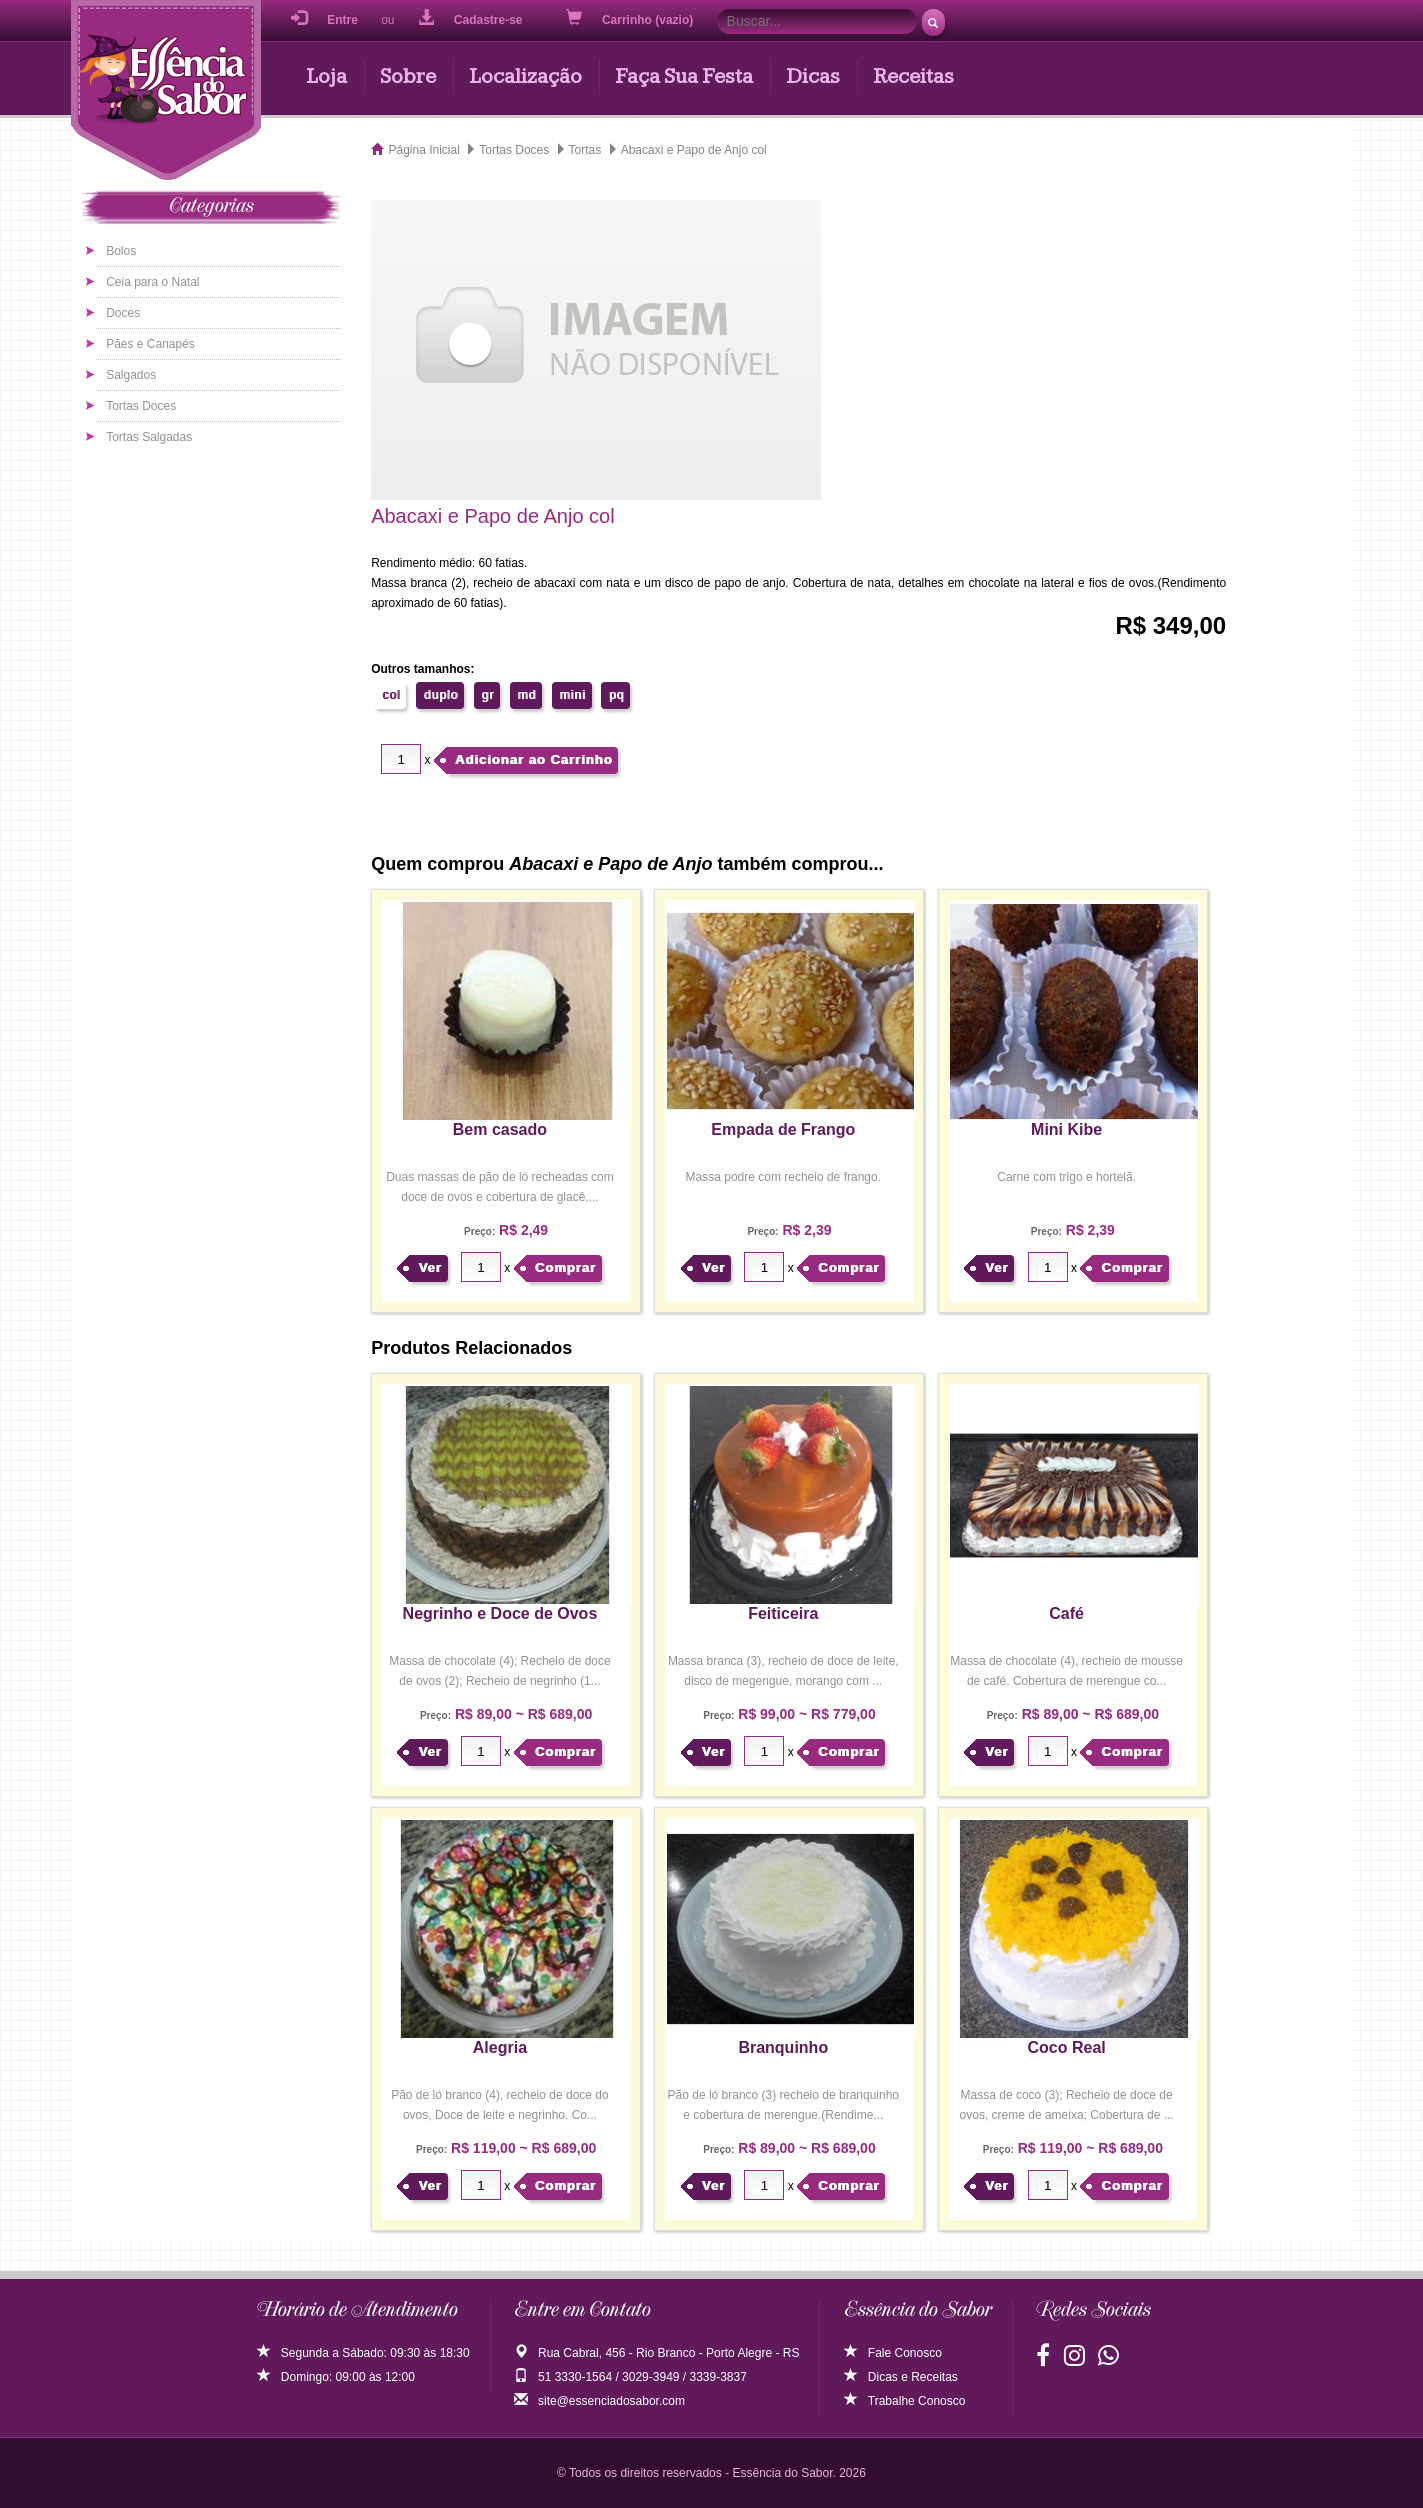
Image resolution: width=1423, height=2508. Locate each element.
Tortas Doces (141, 406)
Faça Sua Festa (684, 76)
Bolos (121, 251)
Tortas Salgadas (149, 437)
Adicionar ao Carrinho (534, 759)
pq (616, 695)
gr (488, 695)
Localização (525, 76)
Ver (429, 1267)
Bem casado (500, 1129)
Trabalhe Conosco (905, 2401)
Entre (324, 18)
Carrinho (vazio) (631, 18)
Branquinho (783, 2047)
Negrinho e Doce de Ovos (500, 1613)
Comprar (565, 1267)
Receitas (913, 76)
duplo (441, 695)
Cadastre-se (470, 18)
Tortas (585, 150)
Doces (123, 313)
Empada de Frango (783, 1129)
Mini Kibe (1066, 1129)
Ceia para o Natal (152, 282)
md (527, 695)
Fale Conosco (893, 2353)
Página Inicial (423, 150)
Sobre (408, 76)
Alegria (500, 2047)
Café (1066, 1613)
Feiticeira (783, 1613)
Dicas (813, 76)
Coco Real (1067, 2047)
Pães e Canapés (150, 344)
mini (573, 695)
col (391, 695)
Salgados (131, 375)
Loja (326, 76)
